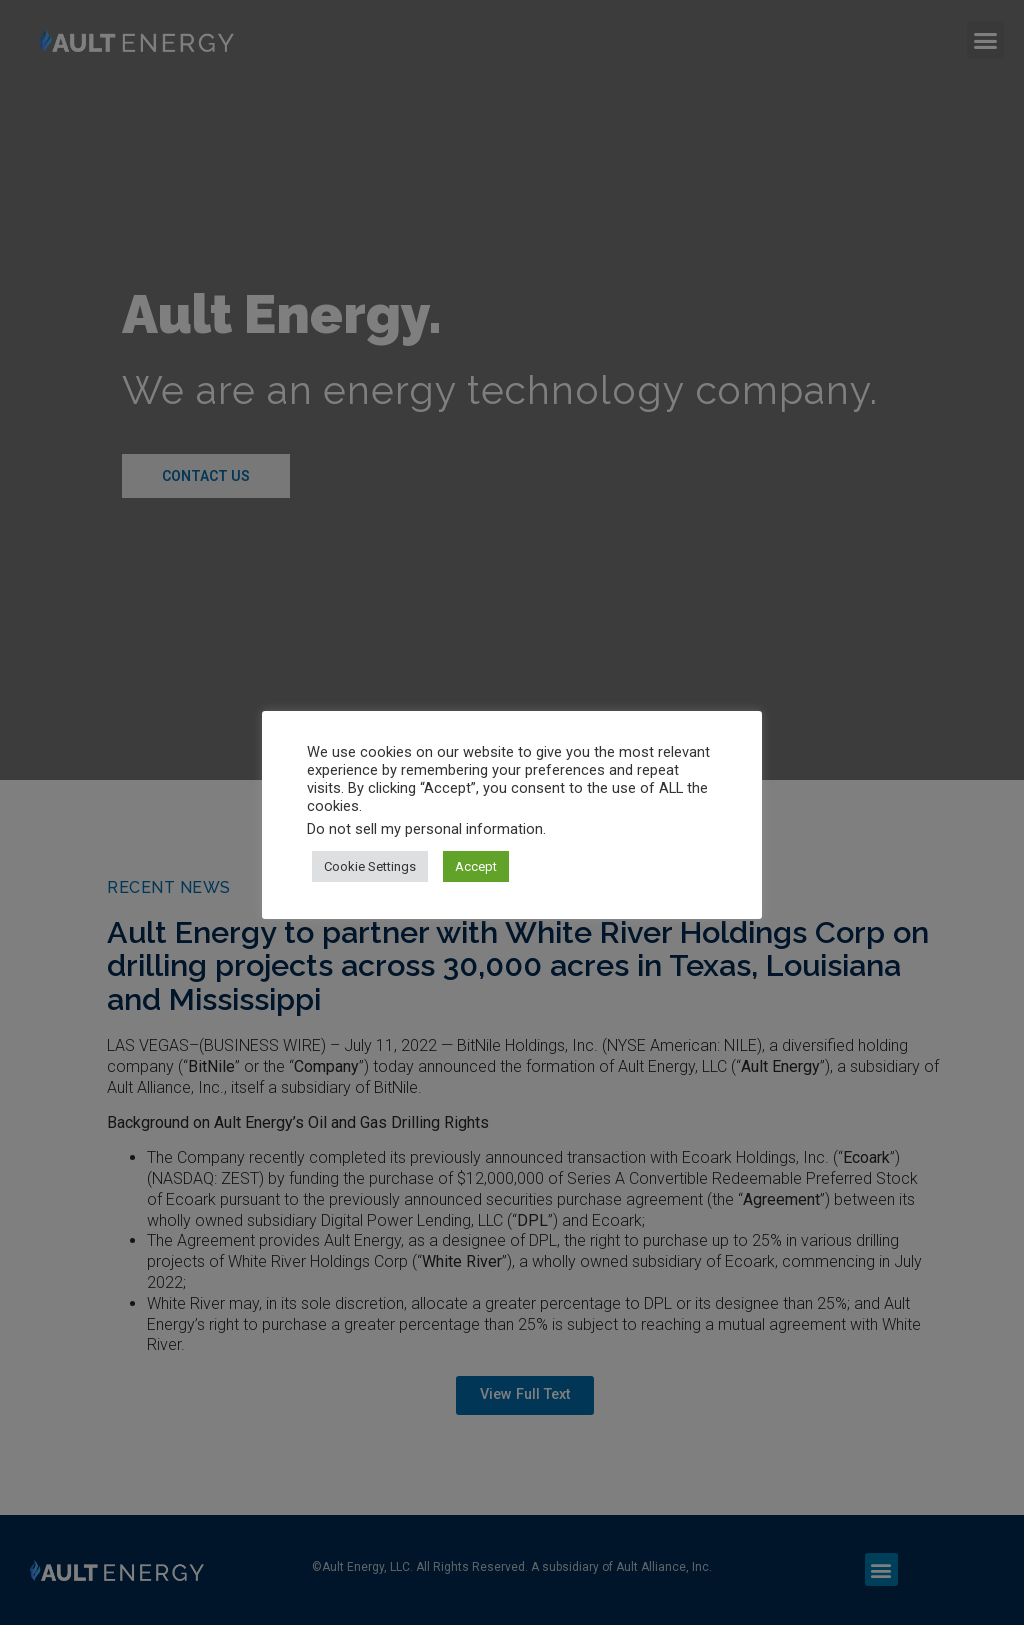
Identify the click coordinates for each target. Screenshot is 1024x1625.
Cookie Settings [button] (370, 866)
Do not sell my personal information (425, 829)
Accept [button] (476, 866)
